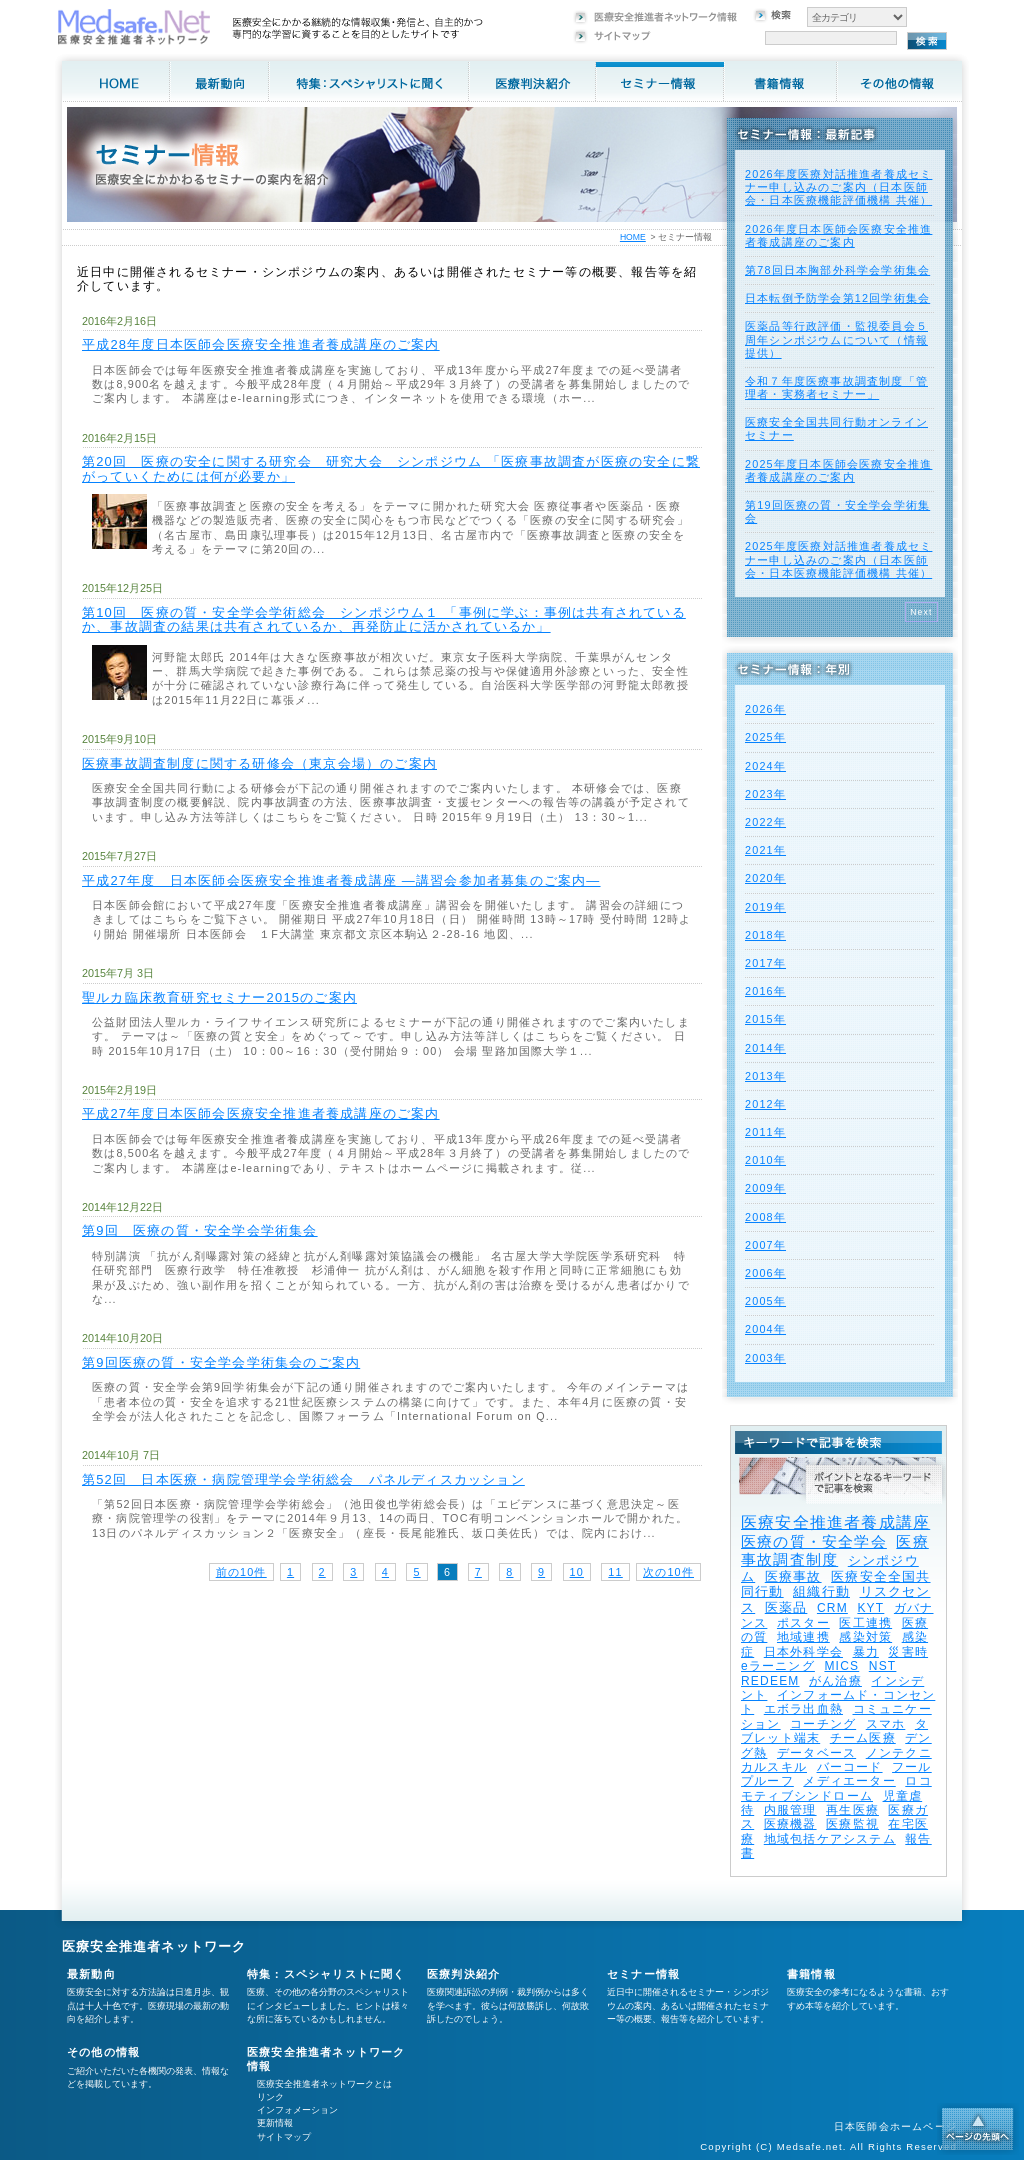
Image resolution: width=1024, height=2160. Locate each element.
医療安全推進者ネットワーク (154, 1946)
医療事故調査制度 (835, 1550)
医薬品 (786, 1607)
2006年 (765, 1273)
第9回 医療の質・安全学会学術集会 (200, 1230)
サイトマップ (284, 2137)
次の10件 (668, 1572)
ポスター (803, 1623)
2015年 (765, 1019)
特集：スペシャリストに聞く (326, 1974)
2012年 (765, 1104)
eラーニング (778, 1666)
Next (921, 612)
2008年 (765, 1217)
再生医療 (852, 1810)
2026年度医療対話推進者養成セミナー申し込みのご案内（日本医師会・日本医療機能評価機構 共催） (838, 187)
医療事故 (793, 1576)
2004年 (765, 1329)
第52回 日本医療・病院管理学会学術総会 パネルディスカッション (303, 1479)
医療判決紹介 (463, 1974)
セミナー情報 (643, 1974)
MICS (841, 1666)
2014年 (765, 1048)
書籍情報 (811, 1974)
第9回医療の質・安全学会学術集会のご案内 (221, 1362)
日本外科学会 (803, 1652)
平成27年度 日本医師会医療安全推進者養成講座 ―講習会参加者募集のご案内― (341, 880)
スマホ (886, 1724)
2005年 (765, 1301)
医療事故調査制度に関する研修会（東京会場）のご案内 (259, 763)
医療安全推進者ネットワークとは (324, 2084)
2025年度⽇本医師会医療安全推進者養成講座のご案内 (838, 470)
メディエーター (849, 1781)
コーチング (823, 1724)
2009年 (765, 1188)
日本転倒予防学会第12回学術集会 (837, 298)
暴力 (866, 1652)
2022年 (765, 822)
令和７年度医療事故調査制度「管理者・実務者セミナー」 (836, 387)
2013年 (765, 1076)
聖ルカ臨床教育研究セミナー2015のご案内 (219, 997)
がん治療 (835, 1681)
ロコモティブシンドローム (836, 1788)
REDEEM (770, 1681)
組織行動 (821, 1591)
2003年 (765, 1358)
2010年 (765, 1160)
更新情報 (275, 2123)
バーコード (850, 1767)
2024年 (765, 766)
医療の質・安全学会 (814, 1541)
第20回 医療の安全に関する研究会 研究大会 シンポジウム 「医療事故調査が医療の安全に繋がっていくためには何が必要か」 (391, 468)
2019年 (765, 907)
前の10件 (241, 1572)
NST (883, 1666)
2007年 (765, 1245)
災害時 (908, 1652)
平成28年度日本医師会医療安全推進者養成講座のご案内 (261, 344)
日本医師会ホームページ (895, 2126)
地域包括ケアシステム (830, 1839)
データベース (816, 1753)
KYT (870, 1608)
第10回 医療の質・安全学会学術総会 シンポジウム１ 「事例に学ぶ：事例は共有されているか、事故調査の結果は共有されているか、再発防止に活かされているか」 (384, 619)
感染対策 (865, 1637)
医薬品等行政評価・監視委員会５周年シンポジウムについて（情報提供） (836, 339)
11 (615, 1572)
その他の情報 (103, 2052)
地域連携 (803, 1637)
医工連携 (865, 1623)
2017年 (765, 963)
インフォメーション (297, 2110)
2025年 (765, 737)
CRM (832, 1608)
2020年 (765, 878)
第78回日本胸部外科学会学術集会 (837, 270)
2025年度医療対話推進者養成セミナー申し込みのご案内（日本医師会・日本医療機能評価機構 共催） (838, 559)
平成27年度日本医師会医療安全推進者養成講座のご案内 (261, 1113)
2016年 (765, 991)
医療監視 (852, 1824)
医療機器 (790, 1824)
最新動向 (91, 1974)
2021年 (765, 850)
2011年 (765, 1132)
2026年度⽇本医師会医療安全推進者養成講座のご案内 (838, 235)
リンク (270, 2097)
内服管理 (790, 1810)
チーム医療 (863, 1738)
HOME (633, 237)
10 (577, 1572)
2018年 (765, 935)
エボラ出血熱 (803, 1709)
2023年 (765, 794)
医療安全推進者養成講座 (835, 1522)
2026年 (765, 709)
